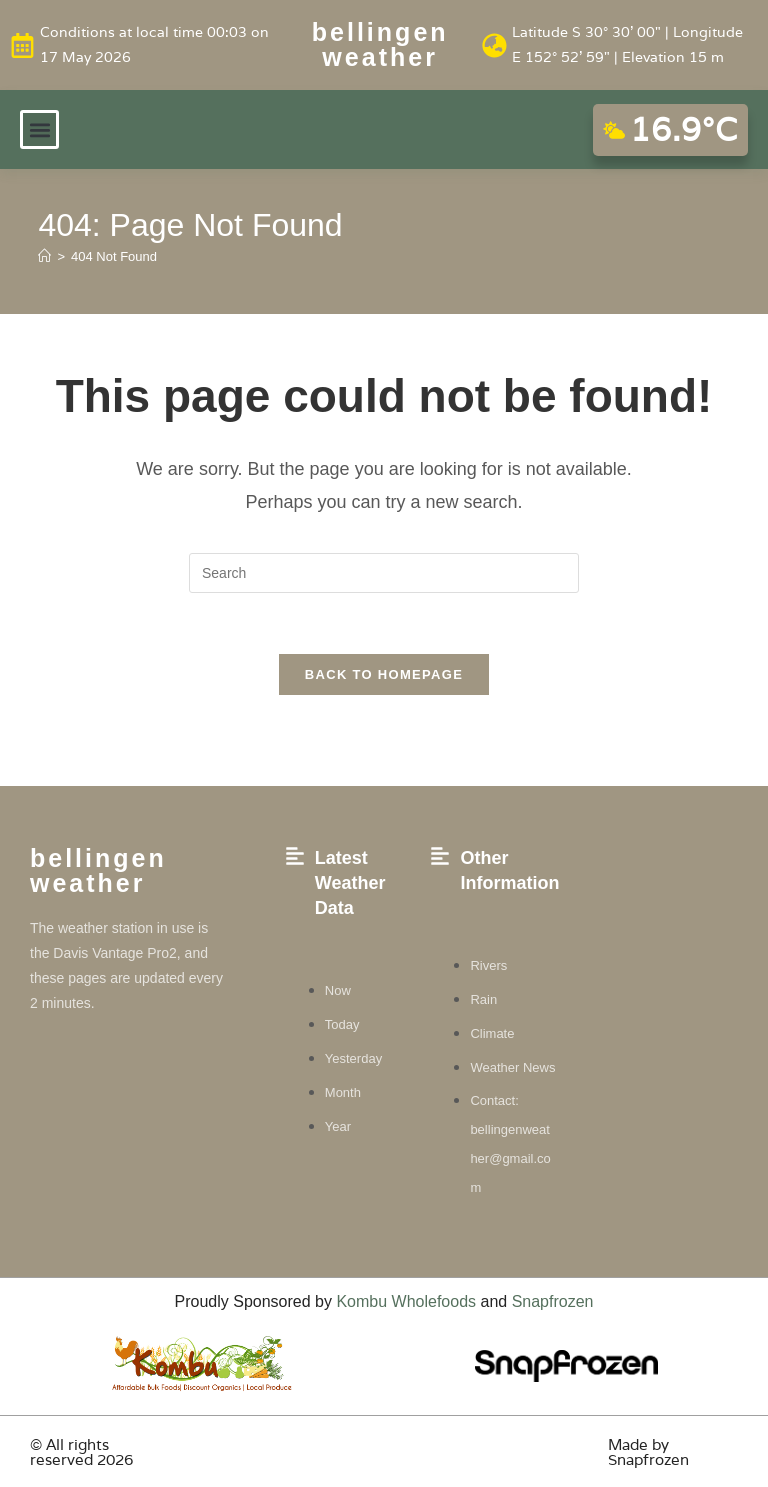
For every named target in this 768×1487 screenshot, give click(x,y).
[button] (39, 129)
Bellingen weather (380, 44)
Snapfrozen (553, 1301)
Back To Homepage (384, 674)
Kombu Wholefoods (406, 1301)
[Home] (44, 256)
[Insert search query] (384, 573)
